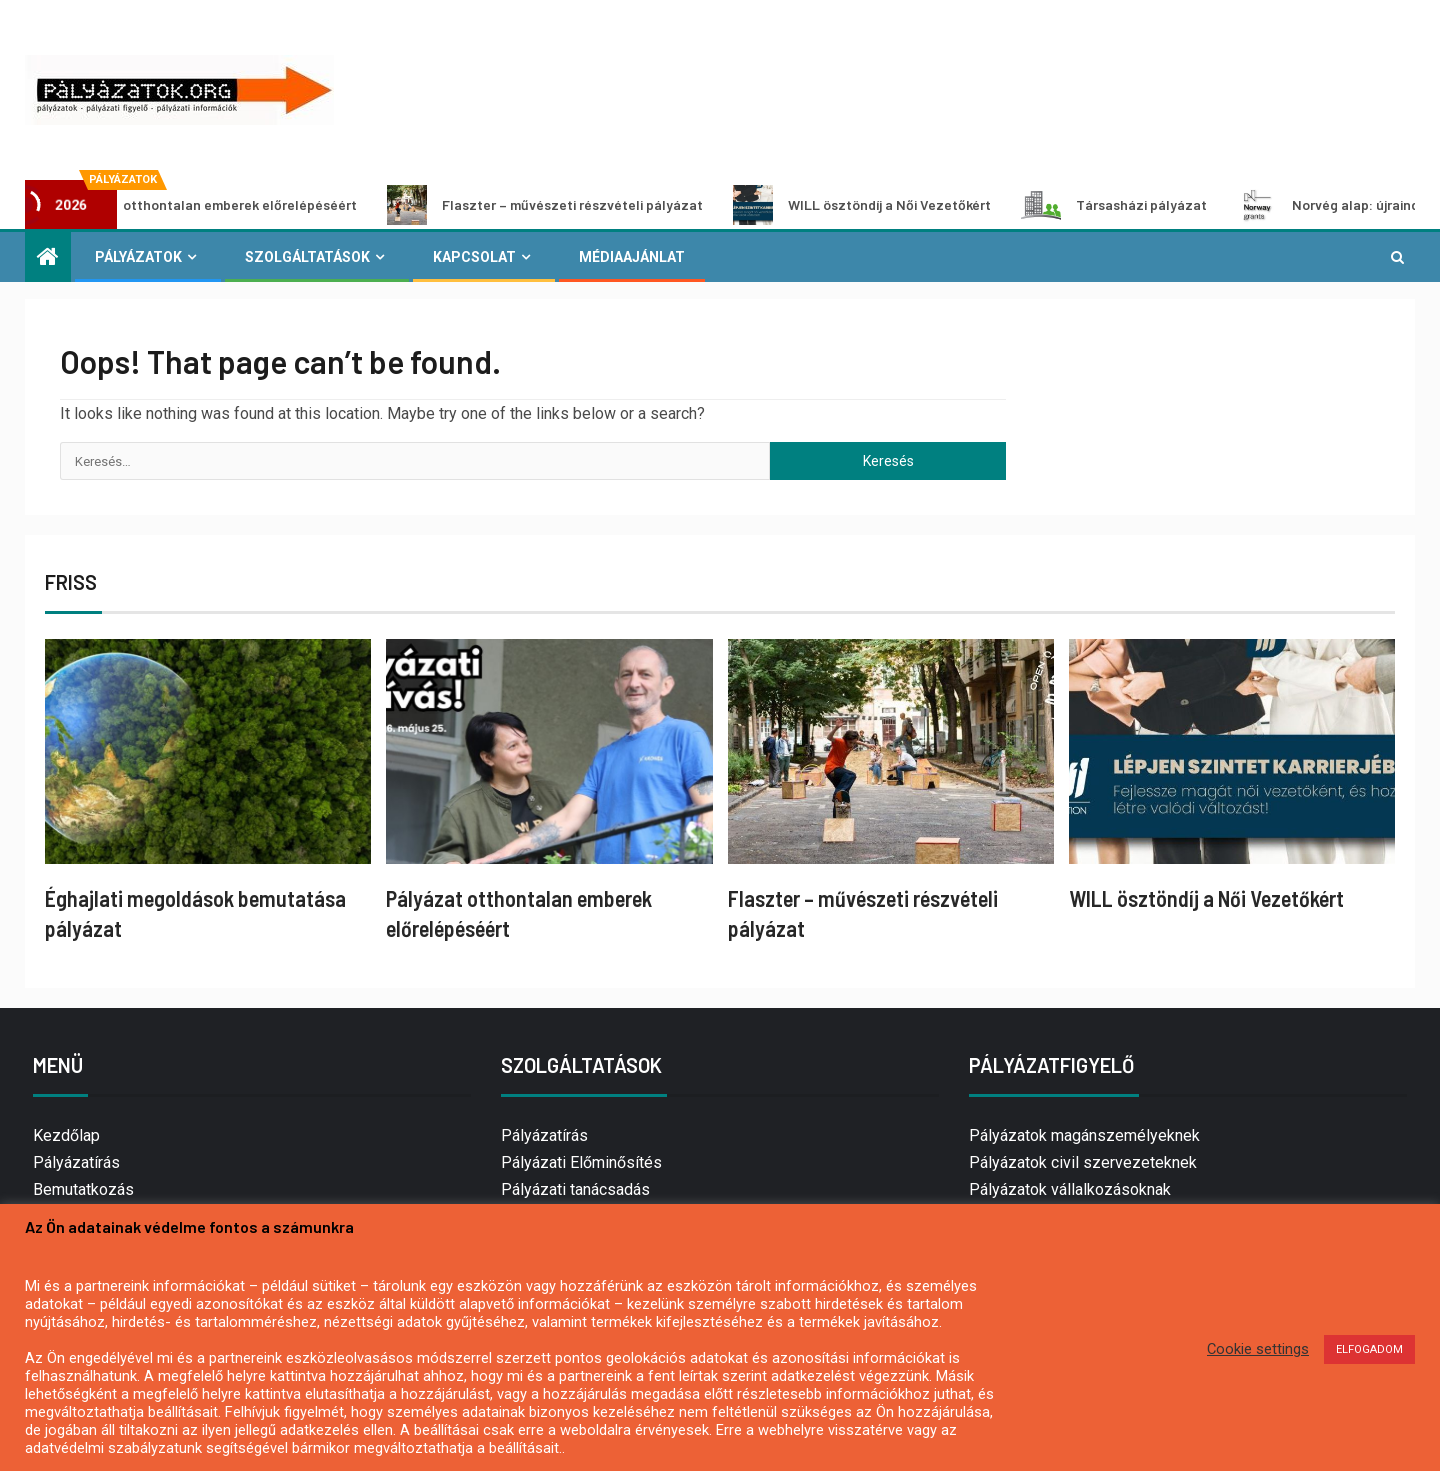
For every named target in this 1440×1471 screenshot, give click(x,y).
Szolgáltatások (307, 257)
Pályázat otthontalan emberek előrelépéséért (204, 205)
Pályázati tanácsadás (575, 1189)
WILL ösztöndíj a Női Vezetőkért (884, 205)
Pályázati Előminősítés (581, 1162)
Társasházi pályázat (1136, 205)
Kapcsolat (474, 257)
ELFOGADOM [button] (1369, 1349)
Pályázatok (138, 257)
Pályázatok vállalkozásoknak (1070, 1189)
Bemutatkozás (83, 1189)
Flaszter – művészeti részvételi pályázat (567, 205)
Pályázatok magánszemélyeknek (1084, 1135)
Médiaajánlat (632, 257)
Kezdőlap (66, 1135)
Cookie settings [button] (1258, 1349)
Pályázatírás (76, 1162)
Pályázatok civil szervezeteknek (1083, 1162)
